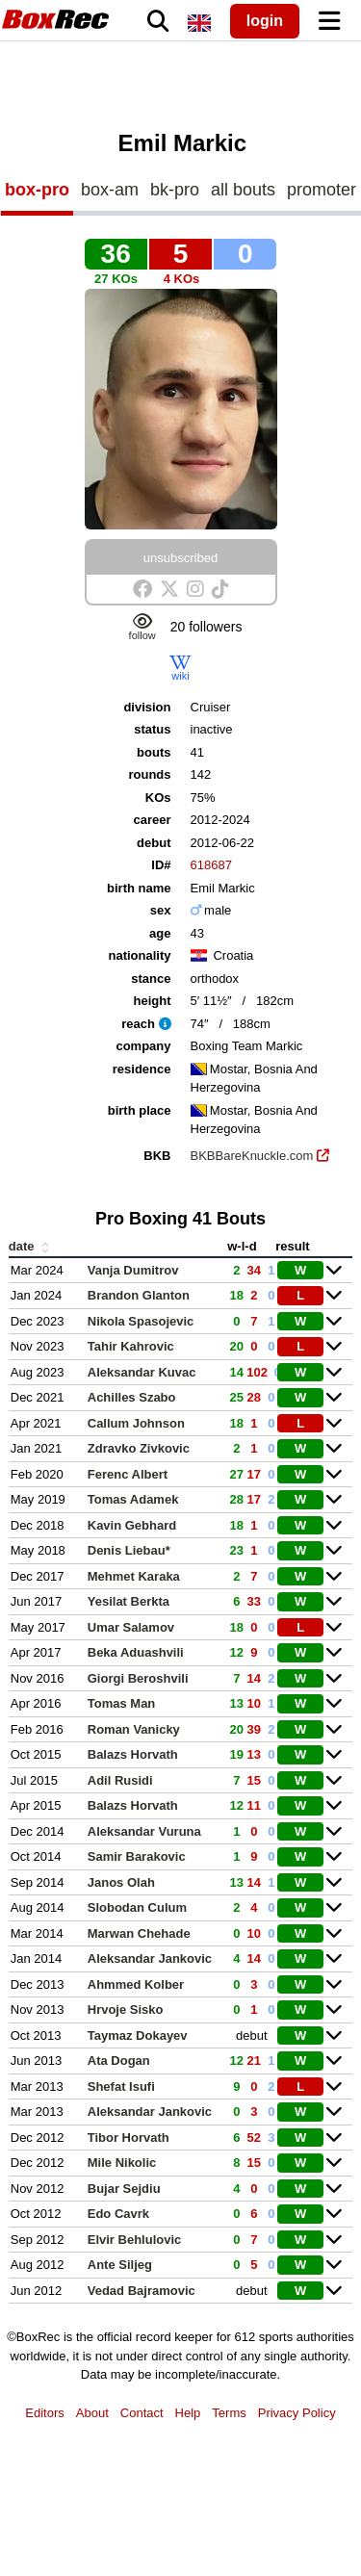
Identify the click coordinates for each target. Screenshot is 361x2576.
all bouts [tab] (243, 189)
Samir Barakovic (137, 1856)
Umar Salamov (131, 1627)
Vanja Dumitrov (133, 1270)
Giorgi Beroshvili (138, 1678)
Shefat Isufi (121, 2086)
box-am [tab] (110, 189)
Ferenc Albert (128, 1474)
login (264, 21)
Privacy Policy (297, 2413)
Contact (142, 2413)
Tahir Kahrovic (131, 1346)
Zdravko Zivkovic (139, 1448)
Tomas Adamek (133, 1499)
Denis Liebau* (129, 1550)
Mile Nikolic (122, 2162)
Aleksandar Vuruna (144, 1831)
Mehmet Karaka (134, 1576)
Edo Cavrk (118, 2213)
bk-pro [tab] (174, 189)
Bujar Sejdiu (124, 2188)
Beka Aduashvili (136, 1652)
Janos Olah (121, 1882)
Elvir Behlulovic (135, 2239)
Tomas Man (122, 1703)
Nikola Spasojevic (141, 1321)
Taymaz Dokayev (138, 2035)
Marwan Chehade (139, 1933)
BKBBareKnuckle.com (252, 1155)
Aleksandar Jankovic (150, 1958)
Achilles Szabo (132, 1397)
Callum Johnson (136, 1423)
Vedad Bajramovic (141, 2290)
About (92, 2413)
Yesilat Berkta (128, 1601)
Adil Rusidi (120, 1780)
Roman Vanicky (134, 1729)
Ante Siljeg (120, 2264)
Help (188, 2413)
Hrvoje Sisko (126, 2009)
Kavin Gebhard (132, 1525)
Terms (228, 2413)
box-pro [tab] (37, 189)
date (31, 1246)
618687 (211, 865)
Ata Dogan (119, 2060)
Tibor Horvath (128, 2137)
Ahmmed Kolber (136, 1984)
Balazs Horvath (133, 1754)
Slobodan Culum (137, 1907)
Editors (44, 2413)
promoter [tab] (321, 189)
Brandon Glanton (139, 1295)
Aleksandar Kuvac (142, 1372)
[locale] (199, 23)
